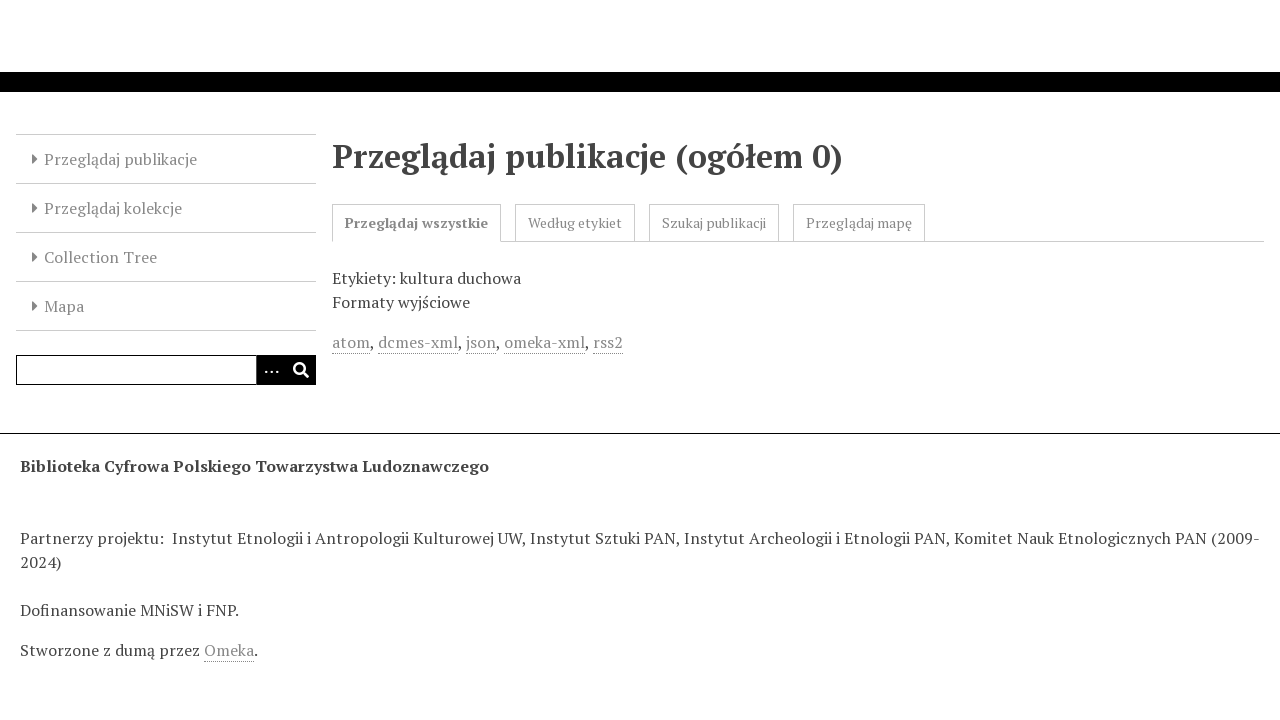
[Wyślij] (301, 370)
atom (351, 342)
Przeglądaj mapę (859, 222)
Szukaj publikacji (714, 222)
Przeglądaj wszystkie (416, 222)
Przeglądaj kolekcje (113, 208)
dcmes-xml (418, 342)
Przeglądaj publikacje (120, 159)
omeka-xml (544, 342)
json (481, 342)
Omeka (229, 650)
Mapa (64, 306)
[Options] (271, 370)
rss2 (608, 342)
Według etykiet (575, 222)
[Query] (166, 370)
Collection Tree (100, 257)
